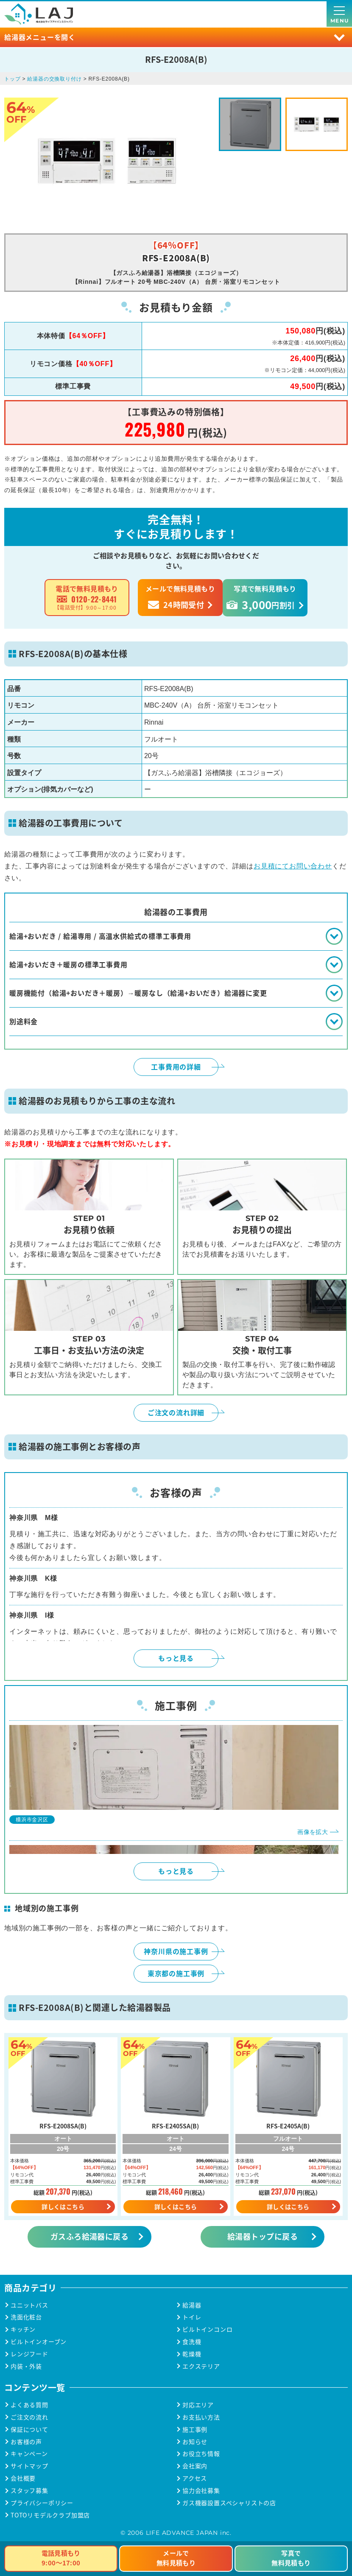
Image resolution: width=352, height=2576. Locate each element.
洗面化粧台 (26, 2317)
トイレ (191, 2317)
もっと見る (176, 1658)
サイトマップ (29, 2466)
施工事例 (194, 2429)
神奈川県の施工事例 (176, 1951)
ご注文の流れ (29, 2417)
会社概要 (23, 2478)
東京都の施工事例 (176, 1973)
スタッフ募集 (29, 2490)
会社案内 (194, 2466)
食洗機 (191, 2342)
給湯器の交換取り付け (54, 79)
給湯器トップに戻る (262, 2236)
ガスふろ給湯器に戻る (89, 2236)
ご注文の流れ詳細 (176, 1412)
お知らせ (194, 2442)
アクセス (194, 2478)
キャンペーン (29, 2454)
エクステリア (201, 2366)
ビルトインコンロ (207, 2329)
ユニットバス (29, 2305)
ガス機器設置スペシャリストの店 (229, 2503)
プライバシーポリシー (42, 2503)
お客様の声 (26, 2442)
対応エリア (198, 2405)
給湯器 (191, 2305)
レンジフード (29, 2354)
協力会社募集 (201, 2490)
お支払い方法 (201, 2417)
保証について (29, 2429)
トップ (12, 79)
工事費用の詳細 (176, 1066)
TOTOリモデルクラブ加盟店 (50, 2515)
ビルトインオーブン (39, 2342)
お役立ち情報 (201, 2454)
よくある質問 (29, 2405)
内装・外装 (26, 2366)
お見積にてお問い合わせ (293, 866)
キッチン (23, 2329)
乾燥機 (191, 2354)
